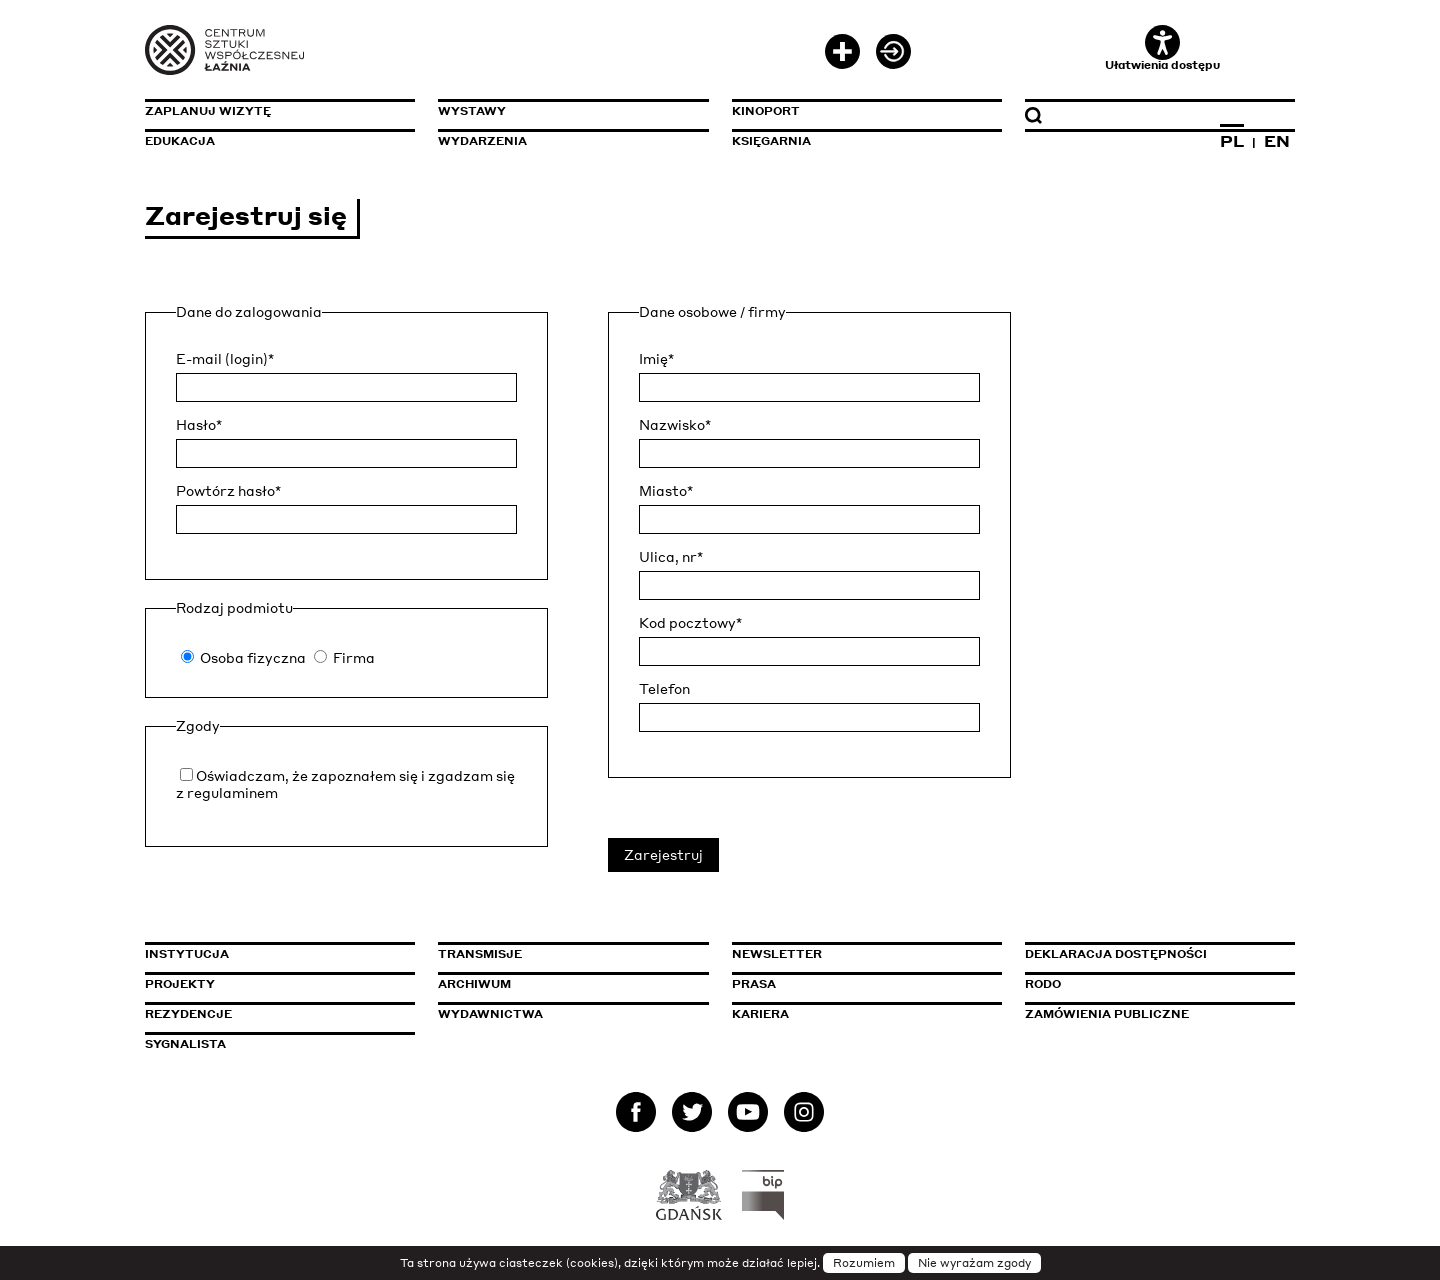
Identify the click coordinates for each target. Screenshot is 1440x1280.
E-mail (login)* (225, 359)
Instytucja (187, 954)
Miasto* (666, 491)
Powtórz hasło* (228, 491)
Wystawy (472, 111)
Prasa (754, 984)
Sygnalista (185, 1044)
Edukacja (180, 141)
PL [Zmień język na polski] (1232, 141)
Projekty (180, 984)
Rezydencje (188, 1014)
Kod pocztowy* (690, 623)
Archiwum (474, 984)
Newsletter (777, 954)
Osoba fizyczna (253, 657)
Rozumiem (864, 1263)
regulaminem (232, 792)
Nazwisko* (675, 425)
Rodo (1043, 984)
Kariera (760, 1014)
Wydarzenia (482, 141)
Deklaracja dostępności (1116, 954)
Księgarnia (771, 141)
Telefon (664, 689)
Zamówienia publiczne (1152, 1014)
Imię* (656, 359)
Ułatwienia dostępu (1162, 48)
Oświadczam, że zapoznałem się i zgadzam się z (345, 784)
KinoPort (766, 111)
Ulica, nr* (671, 557)
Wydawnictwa (490, 1014)
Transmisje (565, 954)
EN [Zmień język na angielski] (1277, 141)
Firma (354, 657)
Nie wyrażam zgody (974, 1263)
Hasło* (199, 425)
